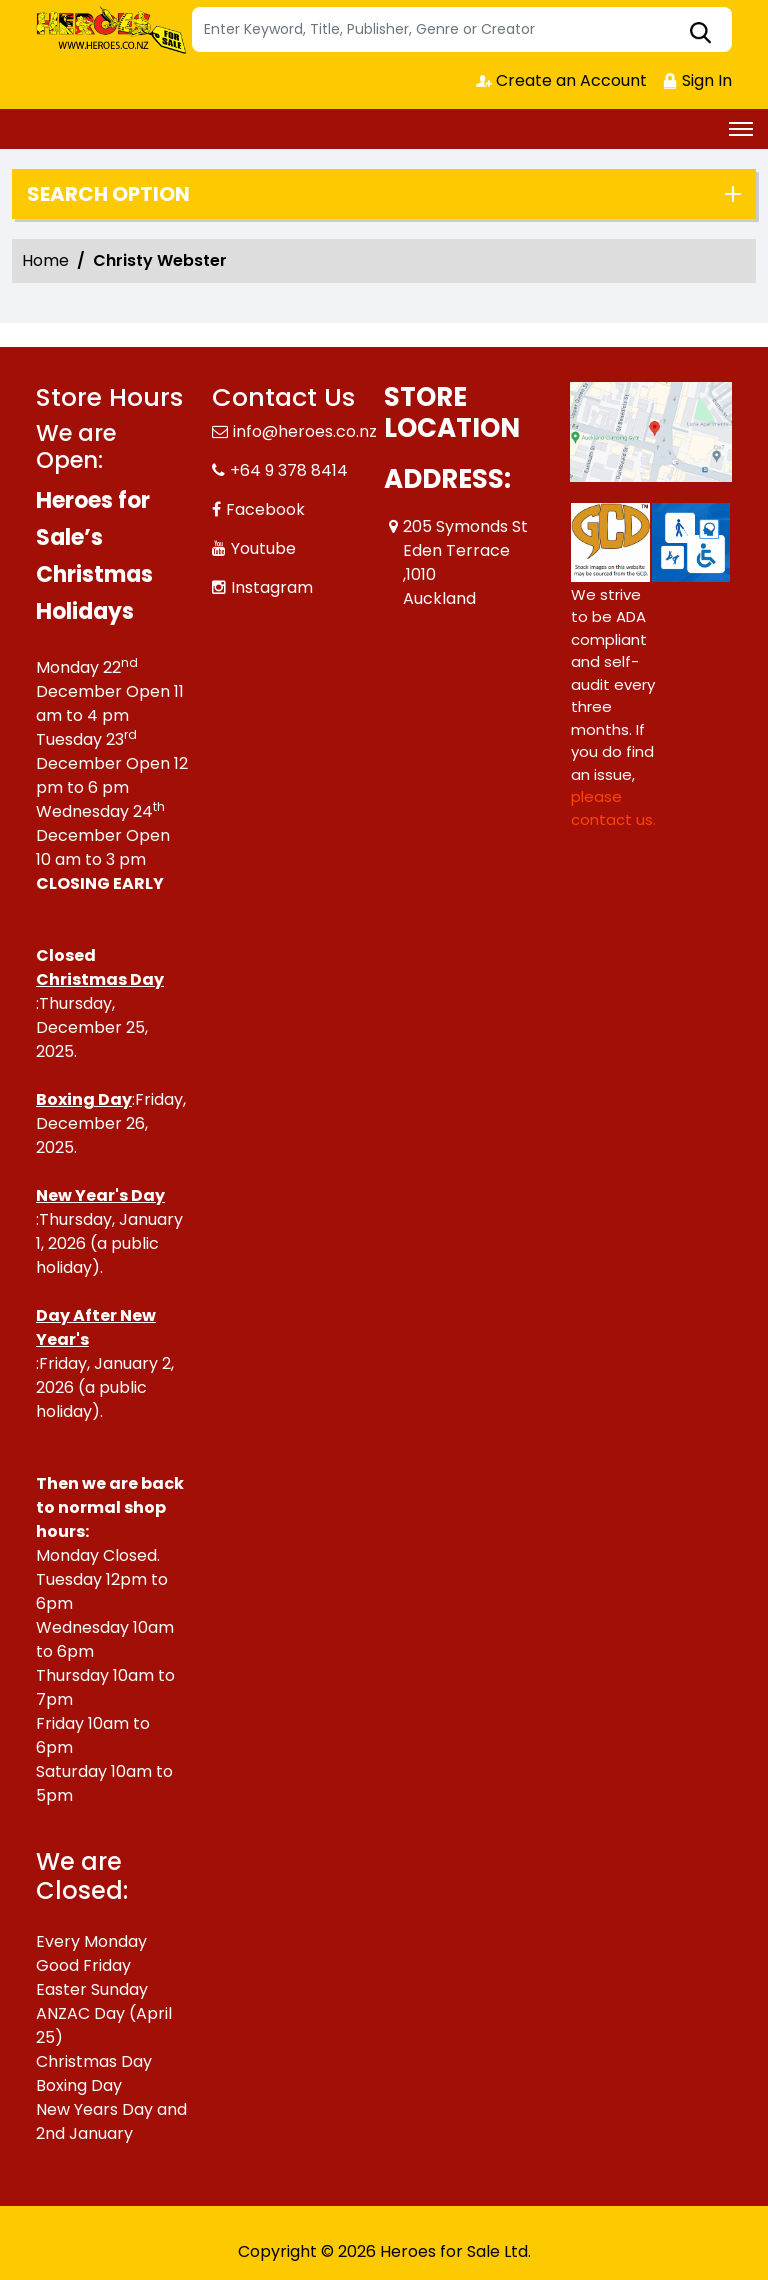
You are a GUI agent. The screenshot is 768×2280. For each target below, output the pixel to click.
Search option (108, 194)
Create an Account (561, 80)
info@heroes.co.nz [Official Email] (305, 431)
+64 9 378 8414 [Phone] (289, 470)
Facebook (265, 509)
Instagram (272, 587)
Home (45, 260)
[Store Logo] (111, 30)
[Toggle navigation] (741, 129)
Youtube (263, 548)
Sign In (697, 80)
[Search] (462, 29)
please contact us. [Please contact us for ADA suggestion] (613, 808)
